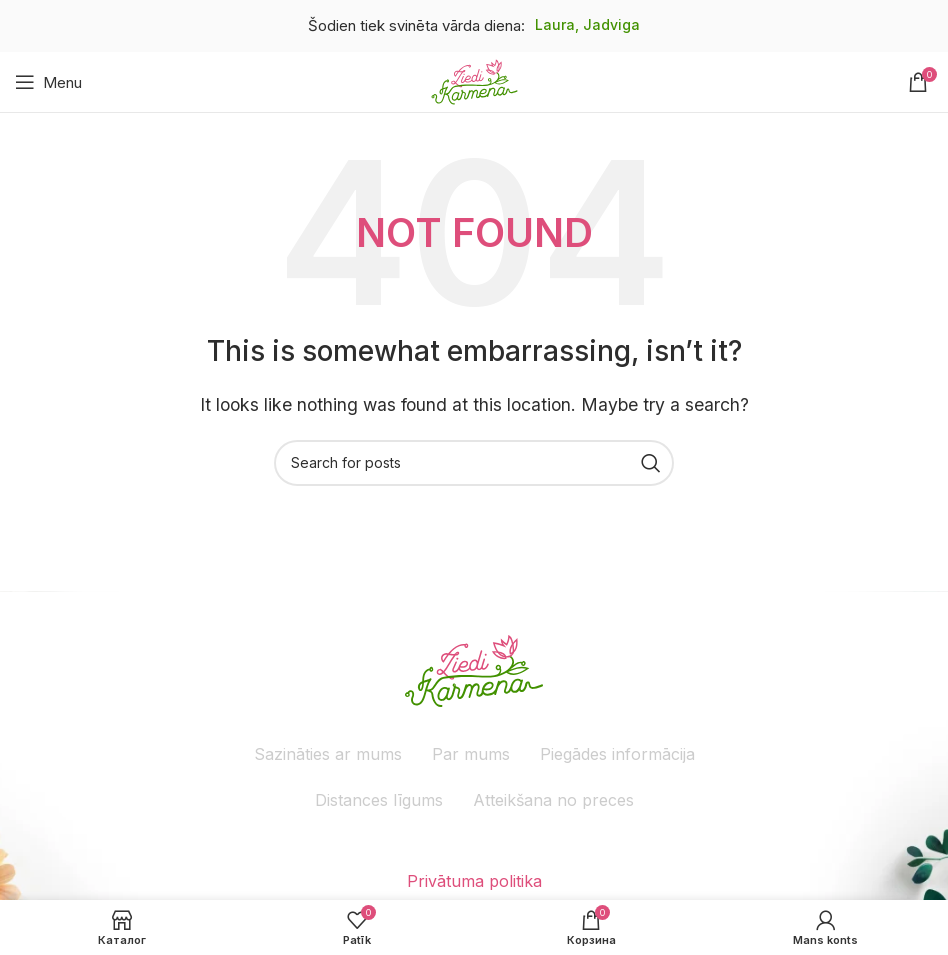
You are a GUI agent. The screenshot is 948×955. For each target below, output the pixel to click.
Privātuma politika (474, 881)
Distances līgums (379, 800)
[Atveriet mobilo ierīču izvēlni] (48, 82)
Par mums (471, 754)
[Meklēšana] (474, 463)
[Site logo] (474, 80)
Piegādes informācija (617, 754)
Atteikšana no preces (553, 800)
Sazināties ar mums (328, 754)
